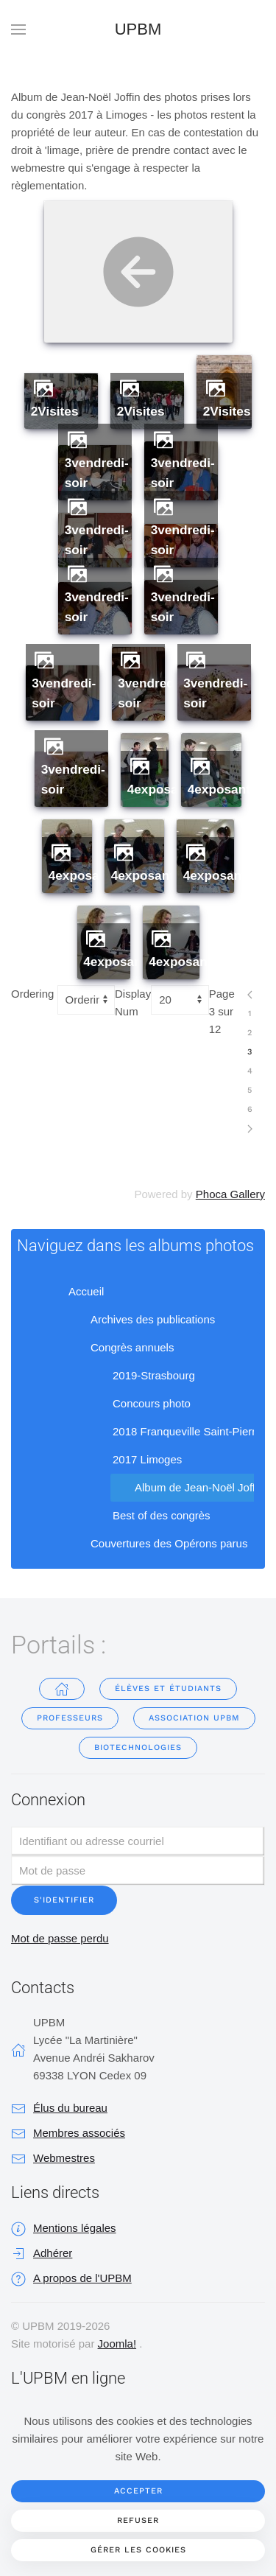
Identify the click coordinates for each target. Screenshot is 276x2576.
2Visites (55, 411)
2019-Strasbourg (142, 1376)
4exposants (162, 789)
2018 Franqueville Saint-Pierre (175, 1432)
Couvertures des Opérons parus (157, 1544)
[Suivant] (249, 1128)
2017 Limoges (135, 1460)
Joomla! (117, 2343)
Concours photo (140, 1404)
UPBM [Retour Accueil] (138, 29)
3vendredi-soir (97, 473)
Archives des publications (141, 1320)
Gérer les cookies (138, 2550)
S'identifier (64, 1900)
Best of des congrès (149, 1516)
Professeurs (70, 1718)
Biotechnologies (138, 1747)
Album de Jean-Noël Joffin (187, 1488)
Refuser (138, 2520)
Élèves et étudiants (168, 1688)
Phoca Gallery (230, 1194)
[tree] (138, 1418)
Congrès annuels (120, 1348)
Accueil (74, 1292)
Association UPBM (194, 1718)
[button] (18, 29)
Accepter (138, 2491)
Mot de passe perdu (60, 1938)
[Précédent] (249, 994)
